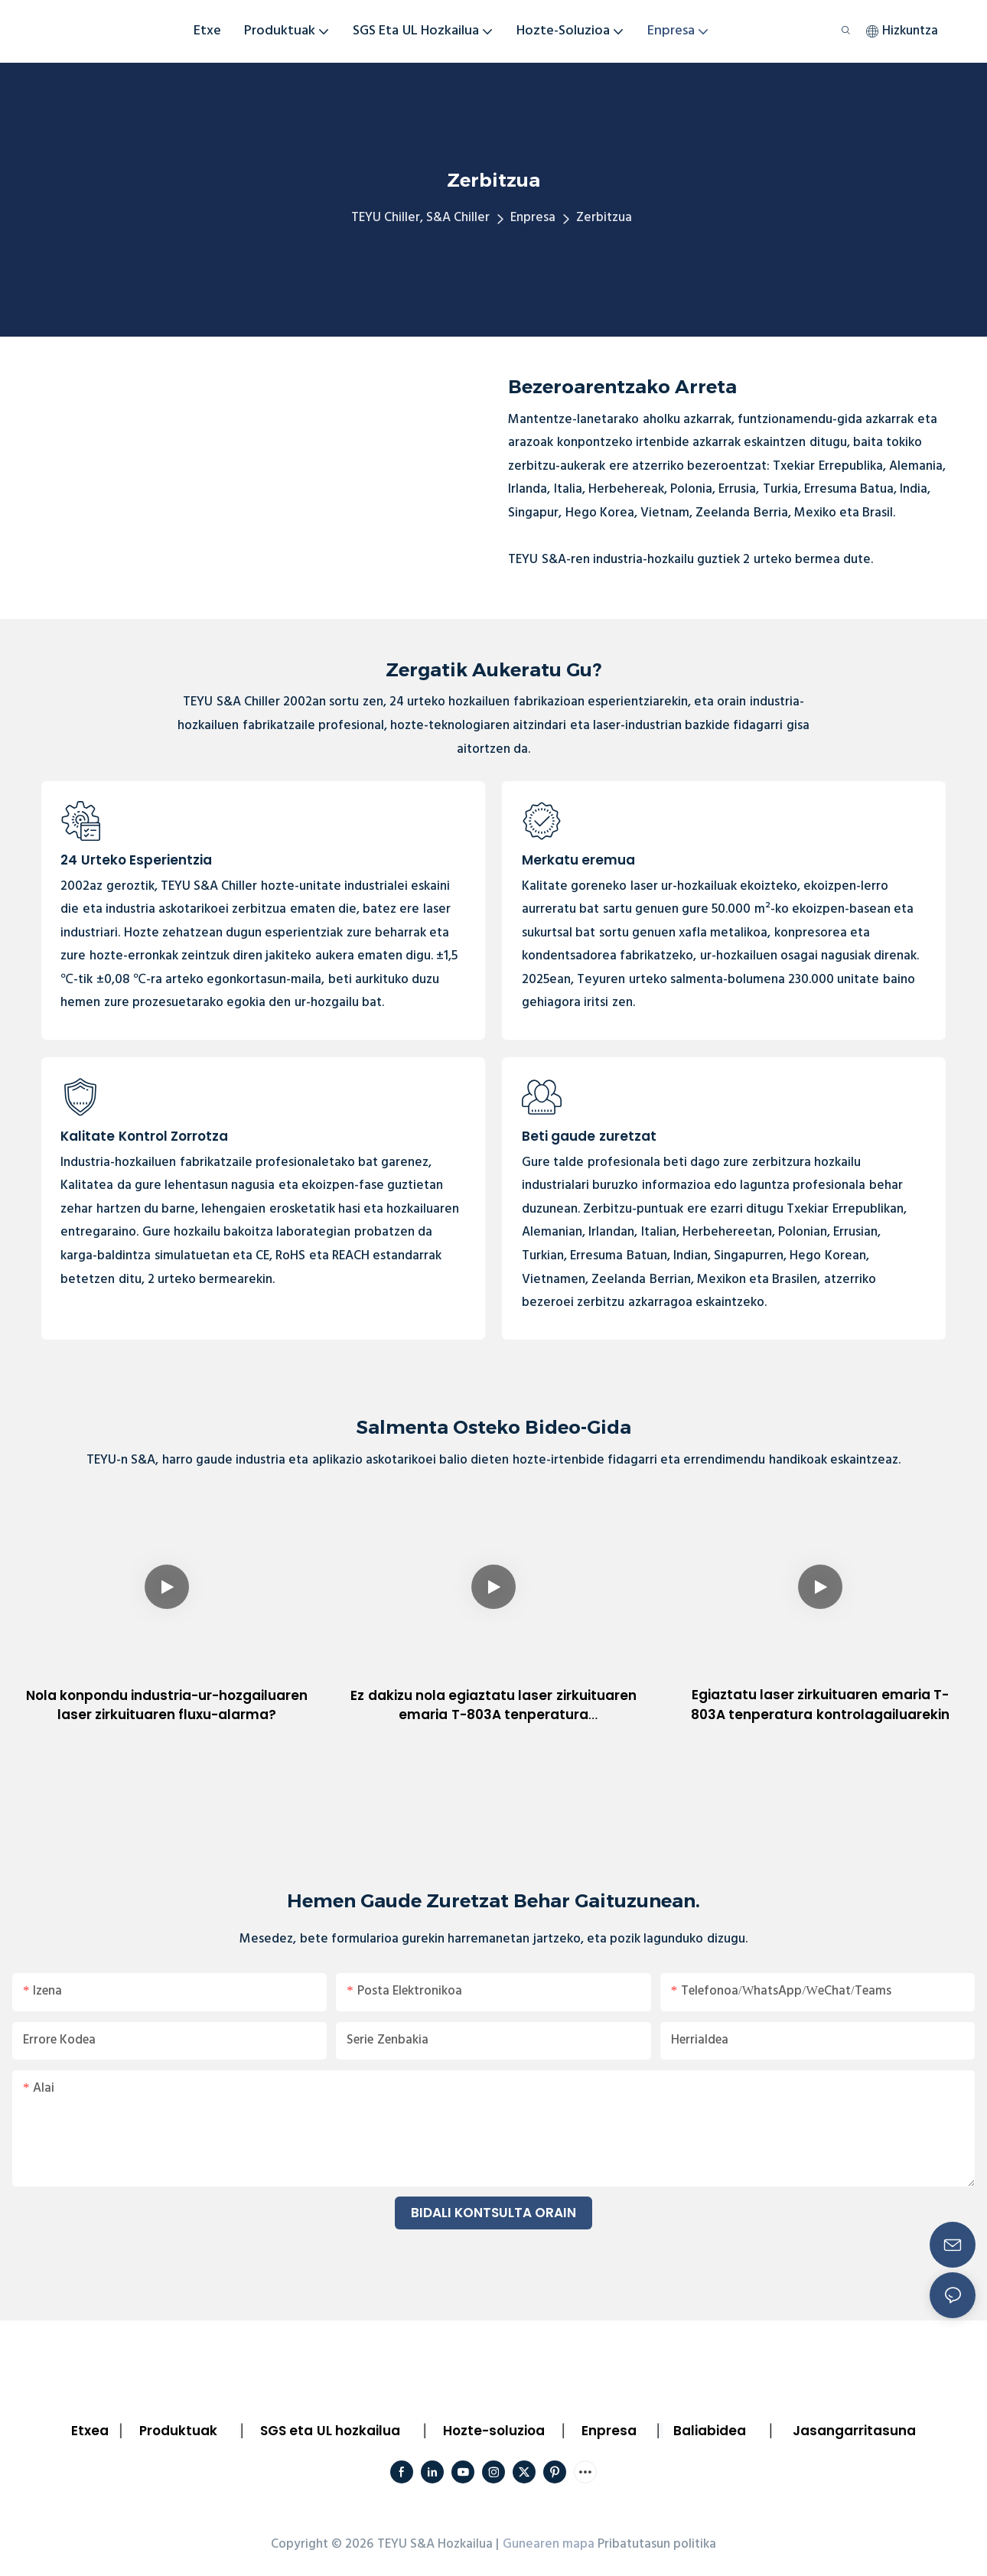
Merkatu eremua (578, 860)
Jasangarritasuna (854, 2430)
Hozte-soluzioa (494, 2430)
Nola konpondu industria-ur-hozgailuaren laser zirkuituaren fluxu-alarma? (167, 1705)
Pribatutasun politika (657, 2544)
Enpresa (532, 217)
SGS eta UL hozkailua (330, 2430)
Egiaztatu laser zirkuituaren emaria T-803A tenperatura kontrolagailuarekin (820, 1704)
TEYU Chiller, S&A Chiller (420, 217)
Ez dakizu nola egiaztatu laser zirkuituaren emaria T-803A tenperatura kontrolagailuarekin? (493, 1705)
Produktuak (178, 2430)
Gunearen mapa (548, 2544)
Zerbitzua (604, 217)
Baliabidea (709, 2430)
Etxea (90, 2430)
